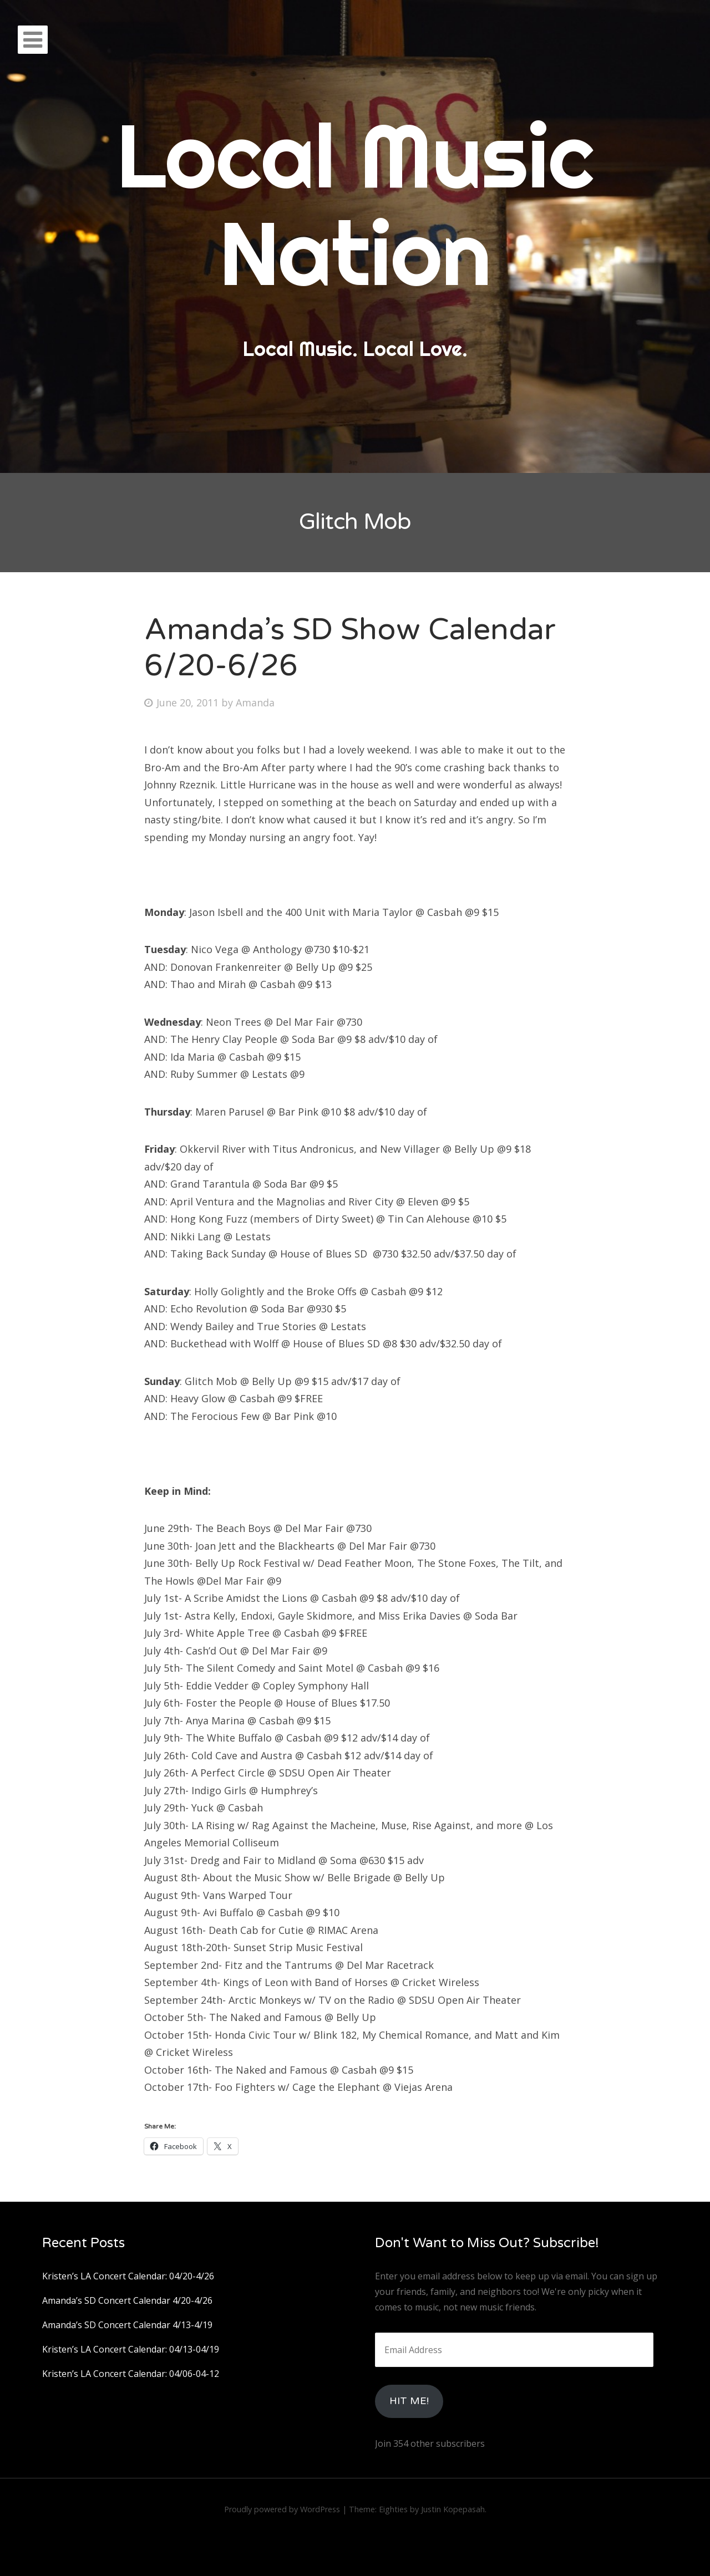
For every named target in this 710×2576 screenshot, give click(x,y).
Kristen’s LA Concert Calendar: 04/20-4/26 (128, 2276)
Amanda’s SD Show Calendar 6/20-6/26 (350, 648)
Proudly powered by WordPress (282, 2509)
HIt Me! (409, 2401)
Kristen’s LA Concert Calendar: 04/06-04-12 (130, 2374)
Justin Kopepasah (453, 2509)
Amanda (255, 702)
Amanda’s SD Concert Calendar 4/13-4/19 (127, 2325)
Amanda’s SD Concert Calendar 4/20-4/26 (127, 2300)
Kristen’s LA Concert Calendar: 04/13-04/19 (130, 2349)
